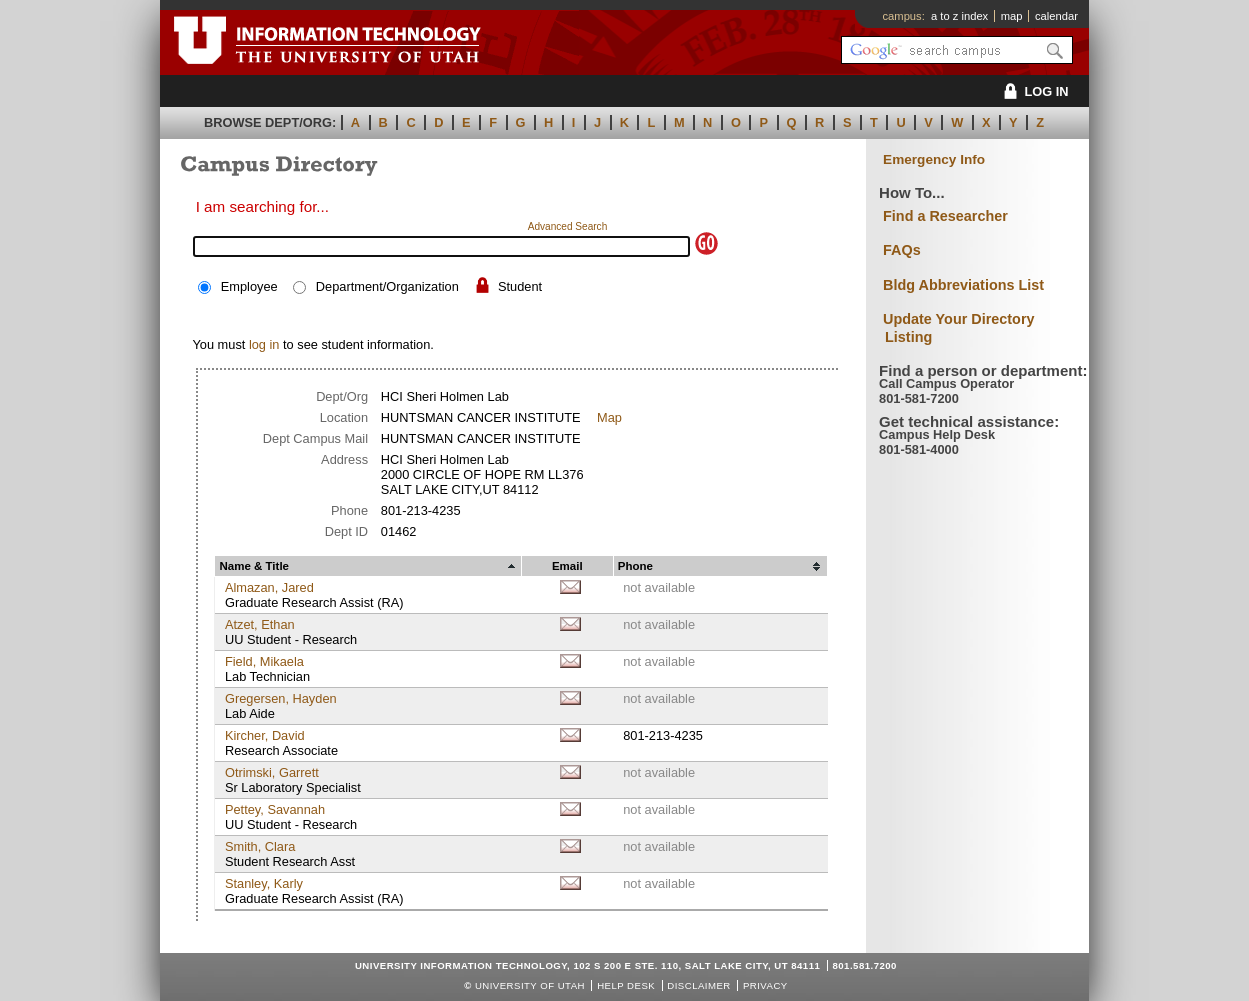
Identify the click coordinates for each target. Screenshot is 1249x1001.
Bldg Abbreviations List (963, 285)
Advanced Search (568, 226)
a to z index (959, 16)
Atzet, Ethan (260, 624)
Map (609, 417)
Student (520, 286)
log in (264, 344)
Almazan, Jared (269, 587)
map (1012, 16)
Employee (249, 286)
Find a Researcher (945, 216)
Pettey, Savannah (275, 809)
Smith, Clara (260, 846)
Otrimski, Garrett (272, 772)
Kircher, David (265, 735)
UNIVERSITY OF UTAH (530, 985)
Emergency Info (934, 159)
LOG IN (1032, 91)
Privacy (765, 985)
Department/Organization (387, 286)
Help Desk (626, 985)
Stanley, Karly (264, 883)
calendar (1056, 16)
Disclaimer (698, 985)
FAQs (902, 250)
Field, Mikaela (264, 661)
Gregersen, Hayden (281, 698)
